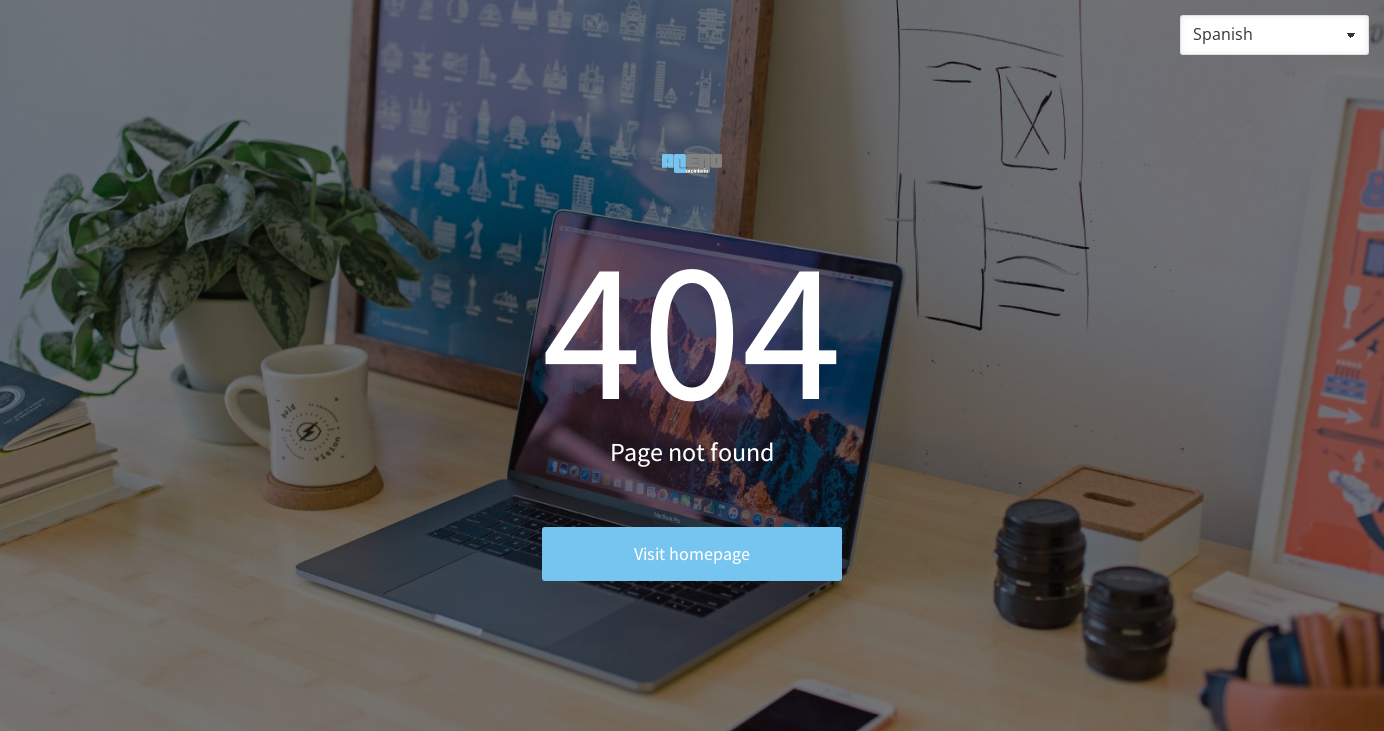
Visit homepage (692, 553)
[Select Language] (1274, 35)
